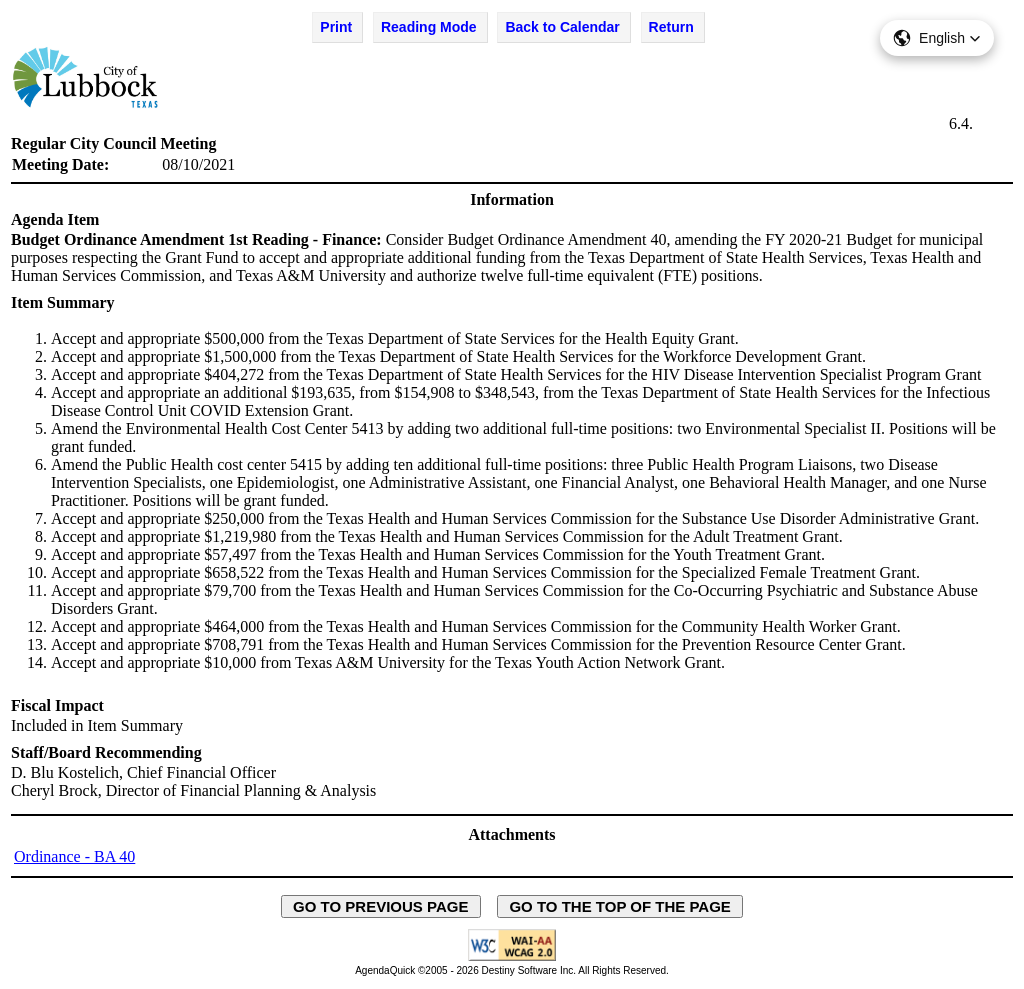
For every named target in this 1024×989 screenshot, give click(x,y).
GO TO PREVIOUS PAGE (381, 906)
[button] (937, 38)
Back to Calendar (562, 27)
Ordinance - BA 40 (74, 856)
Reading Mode (429, 27)
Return (671, 27)
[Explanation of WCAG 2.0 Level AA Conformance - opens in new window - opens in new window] (512, 957)
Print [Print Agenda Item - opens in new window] (336, 27)
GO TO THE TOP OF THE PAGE (620, 906)
